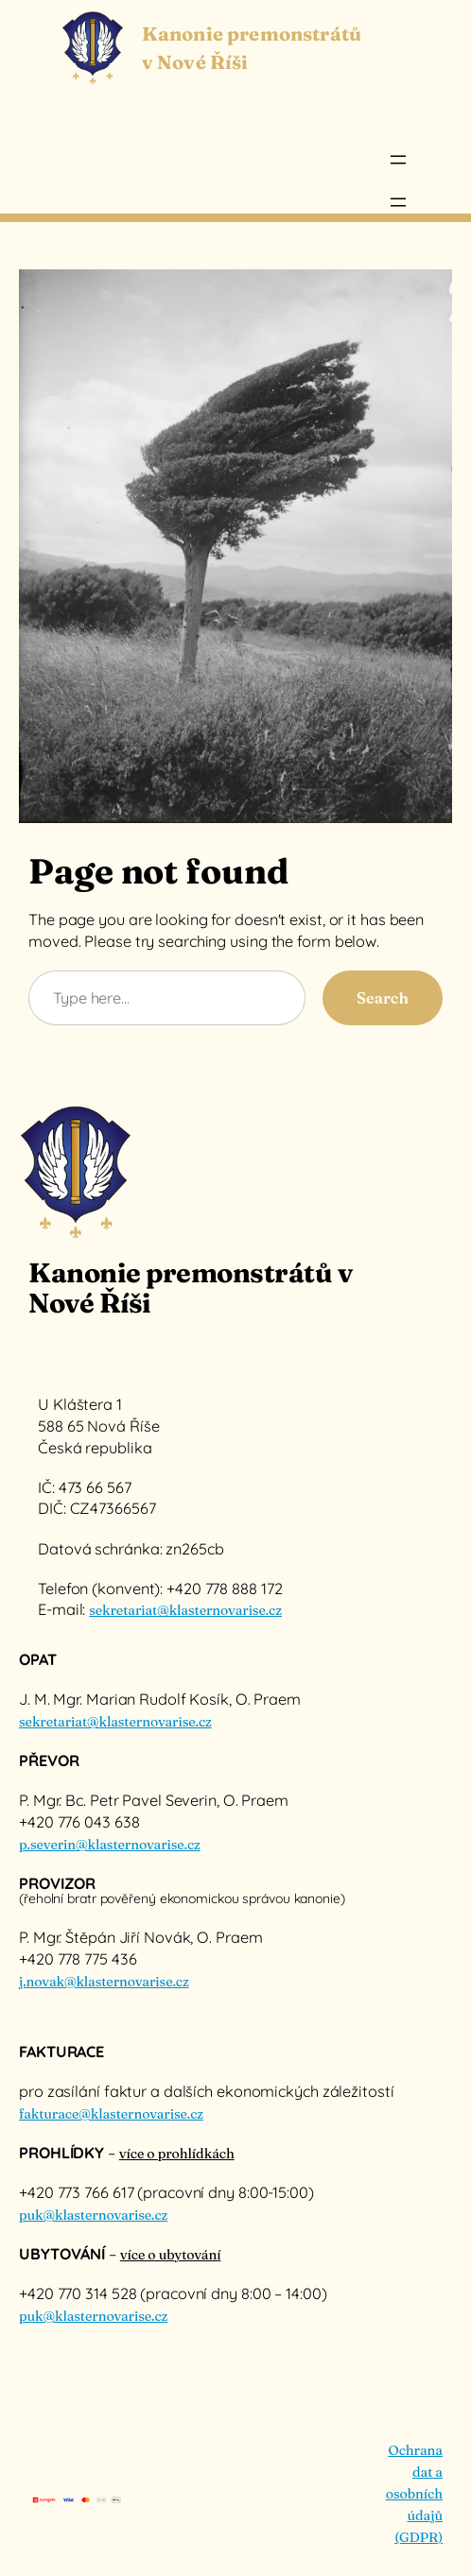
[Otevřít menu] (398, 159)
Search (383, 997)
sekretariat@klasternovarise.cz (185, 1610)
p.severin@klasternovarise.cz (110, 1844)
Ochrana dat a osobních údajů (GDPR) (414, 2494)
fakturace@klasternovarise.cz (111, 2113)
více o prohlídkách (177, 2153)
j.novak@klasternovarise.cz (104, 1981)
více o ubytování (170, 2254)
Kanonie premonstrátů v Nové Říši (190, 1287)
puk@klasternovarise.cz (93, 2215)
